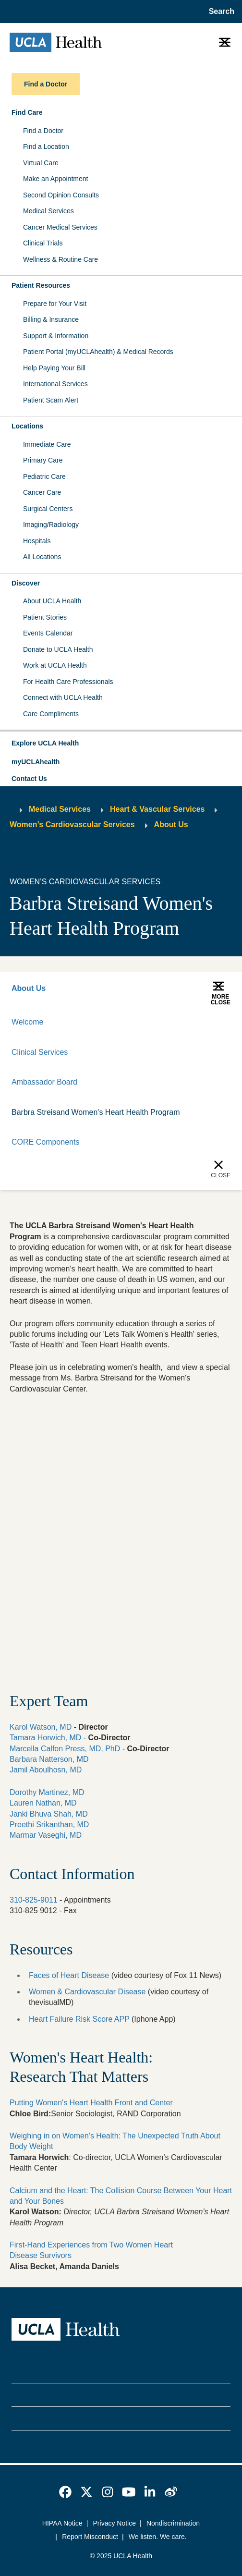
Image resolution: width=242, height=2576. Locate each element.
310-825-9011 (34, 1900)
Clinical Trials (42, 243)
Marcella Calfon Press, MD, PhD (65, 1749)
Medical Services (48, 211)
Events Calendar (48, 633)
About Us (171, 824)
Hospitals (37, 541)
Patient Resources (41, 285)
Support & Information (55, 336)
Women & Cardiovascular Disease (87, 1992)
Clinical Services (40, 1052)
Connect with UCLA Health (63, 697)
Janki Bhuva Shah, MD (49, 1814)
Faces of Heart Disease (69, 1975)
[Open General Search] (219, 11)
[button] (121, 743)
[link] (65, 2492)
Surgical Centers (48, 509)
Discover (26, 583)
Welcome (27, 1022)
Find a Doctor (43, 130)
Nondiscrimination (173, 2523)
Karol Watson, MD (41, 1727)
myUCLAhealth (36, 762)
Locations (27, 426)
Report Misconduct (90, 2536)
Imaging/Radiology (51, 524)
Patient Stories (45, 617)
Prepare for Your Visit (54, 303)
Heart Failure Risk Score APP (79, 2019)
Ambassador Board (44, 1082)
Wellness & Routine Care (60, 259)
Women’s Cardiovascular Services (72, 824)
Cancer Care (42, 492)
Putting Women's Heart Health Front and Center (91, 2103)
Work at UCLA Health (55, 665)
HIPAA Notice (62, 2523)
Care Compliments (51, 714)
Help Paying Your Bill (54, 368)
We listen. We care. (158, 2536)
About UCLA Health (52, 601)
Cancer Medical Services (60, 227)
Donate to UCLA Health (58, 649)
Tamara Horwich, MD (45, 1738)
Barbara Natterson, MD (49, 1759)
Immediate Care (47, 444)
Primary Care (42, 460)
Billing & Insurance (51, 319)
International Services (55, 384)
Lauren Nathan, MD (43, 1803)
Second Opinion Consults (61, 195)
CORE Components (45, 1142)
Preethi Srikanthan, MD (49, 1824)
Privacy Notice (114, 2523)
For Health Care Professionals (68, 681)
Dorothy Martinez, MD (47, 1792)
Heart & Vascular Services (157, 809)
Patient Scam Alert (50, 400)
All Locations (42, 557)
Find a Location (46, 146)
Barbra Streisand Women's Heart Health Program (96, 1112)
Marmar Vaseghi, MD (46, 1835)
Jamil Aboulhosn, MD (46, 1770)
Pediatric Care (44, 476)
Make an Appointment (55, 179)
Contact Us (29, 778)
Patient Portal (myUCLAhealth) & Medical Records (98, 351)
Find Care (27, 112)
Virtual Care (41, 163)
